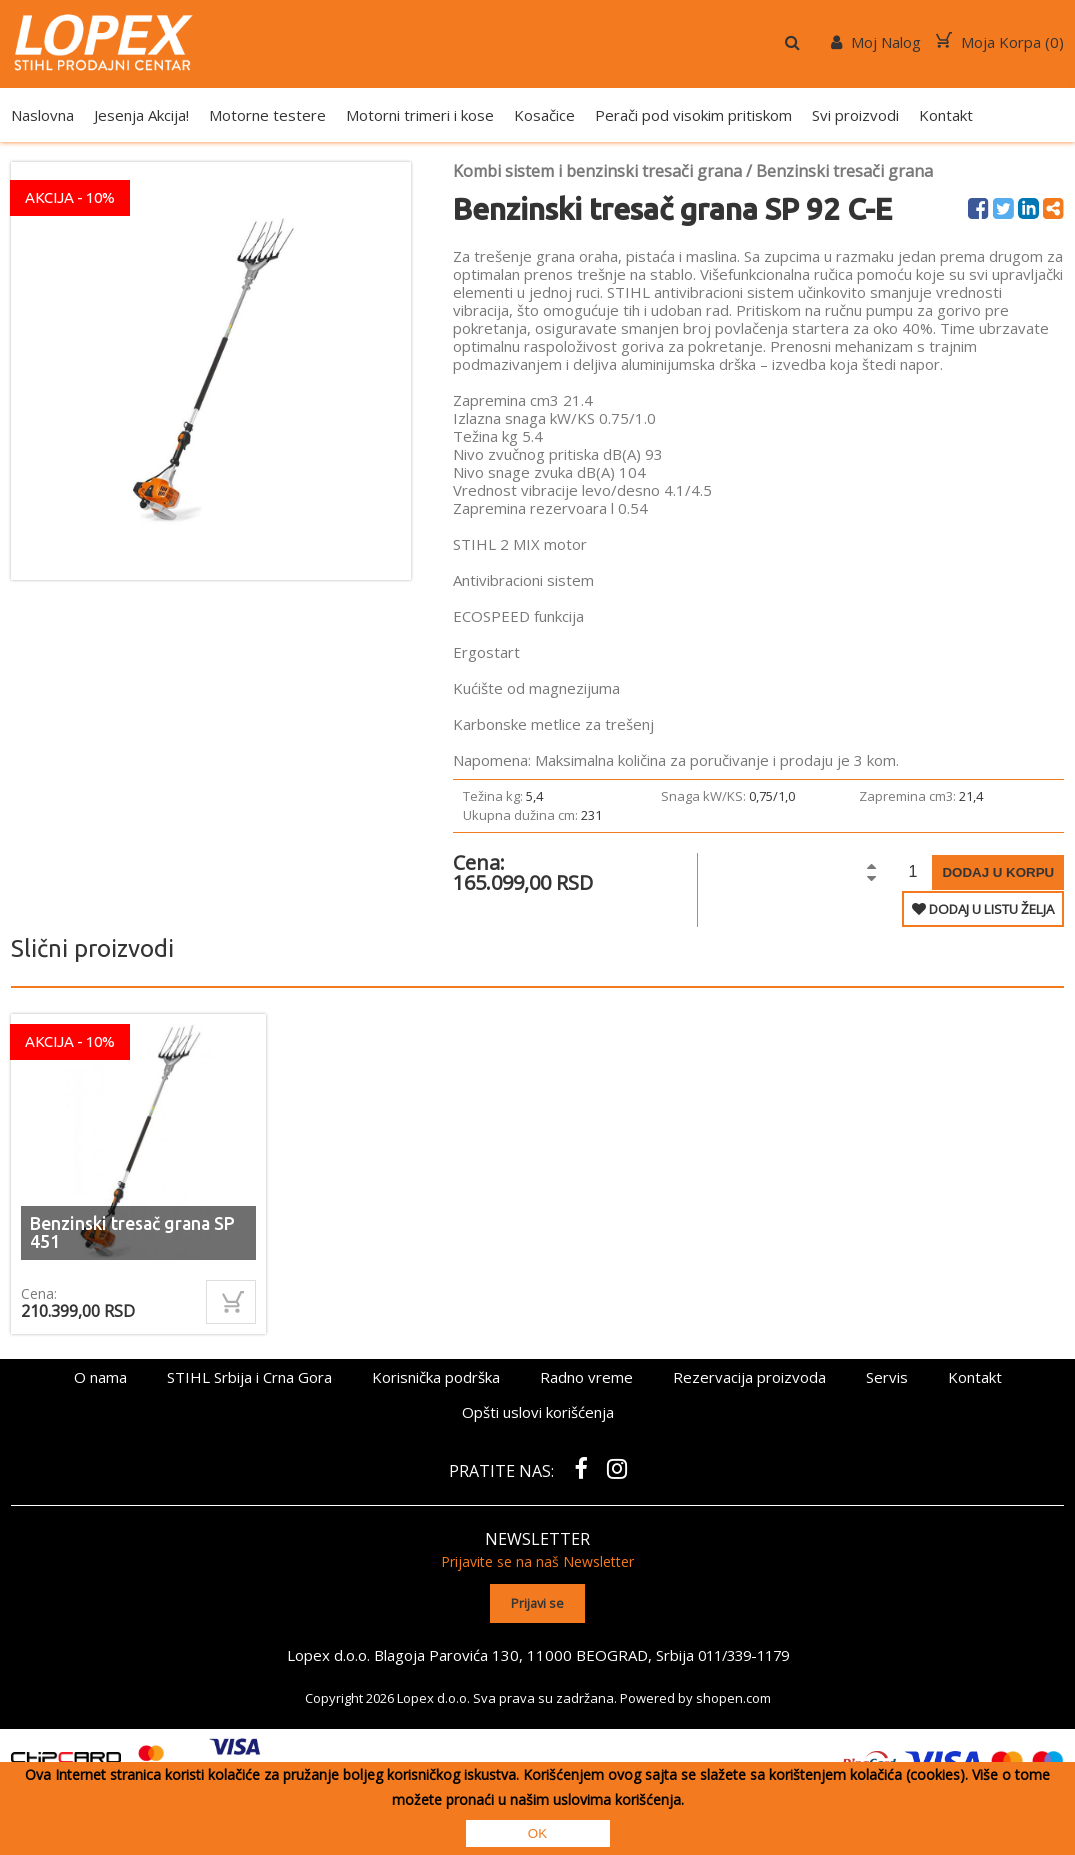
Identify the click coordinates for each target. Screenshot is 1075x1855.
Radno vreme (586, 1377)
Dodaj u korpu (998, 872)
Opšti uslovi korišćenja (538, 1412)
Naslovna (42, 115)
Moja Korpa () (1000, 42)
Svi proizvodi (855, 115)
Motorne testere (267, 115)
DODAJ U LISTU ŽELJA (983, 909)
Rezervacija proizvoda (749, 1377)
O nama (100, 1377)
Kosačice (544, 115)
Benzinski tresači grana (844, 171)
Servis (887, 1377)
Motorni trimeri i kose (420, 115)
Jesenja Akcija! (141, 115)
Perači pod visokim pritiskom (693, 115)
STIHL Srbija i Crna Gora (249, 1377)
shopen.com (733, 1696)
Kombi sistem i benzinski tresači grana (597, 171)
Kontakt (946, 115)
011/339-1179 (743, 1653)
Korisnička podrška (436, 1377)
